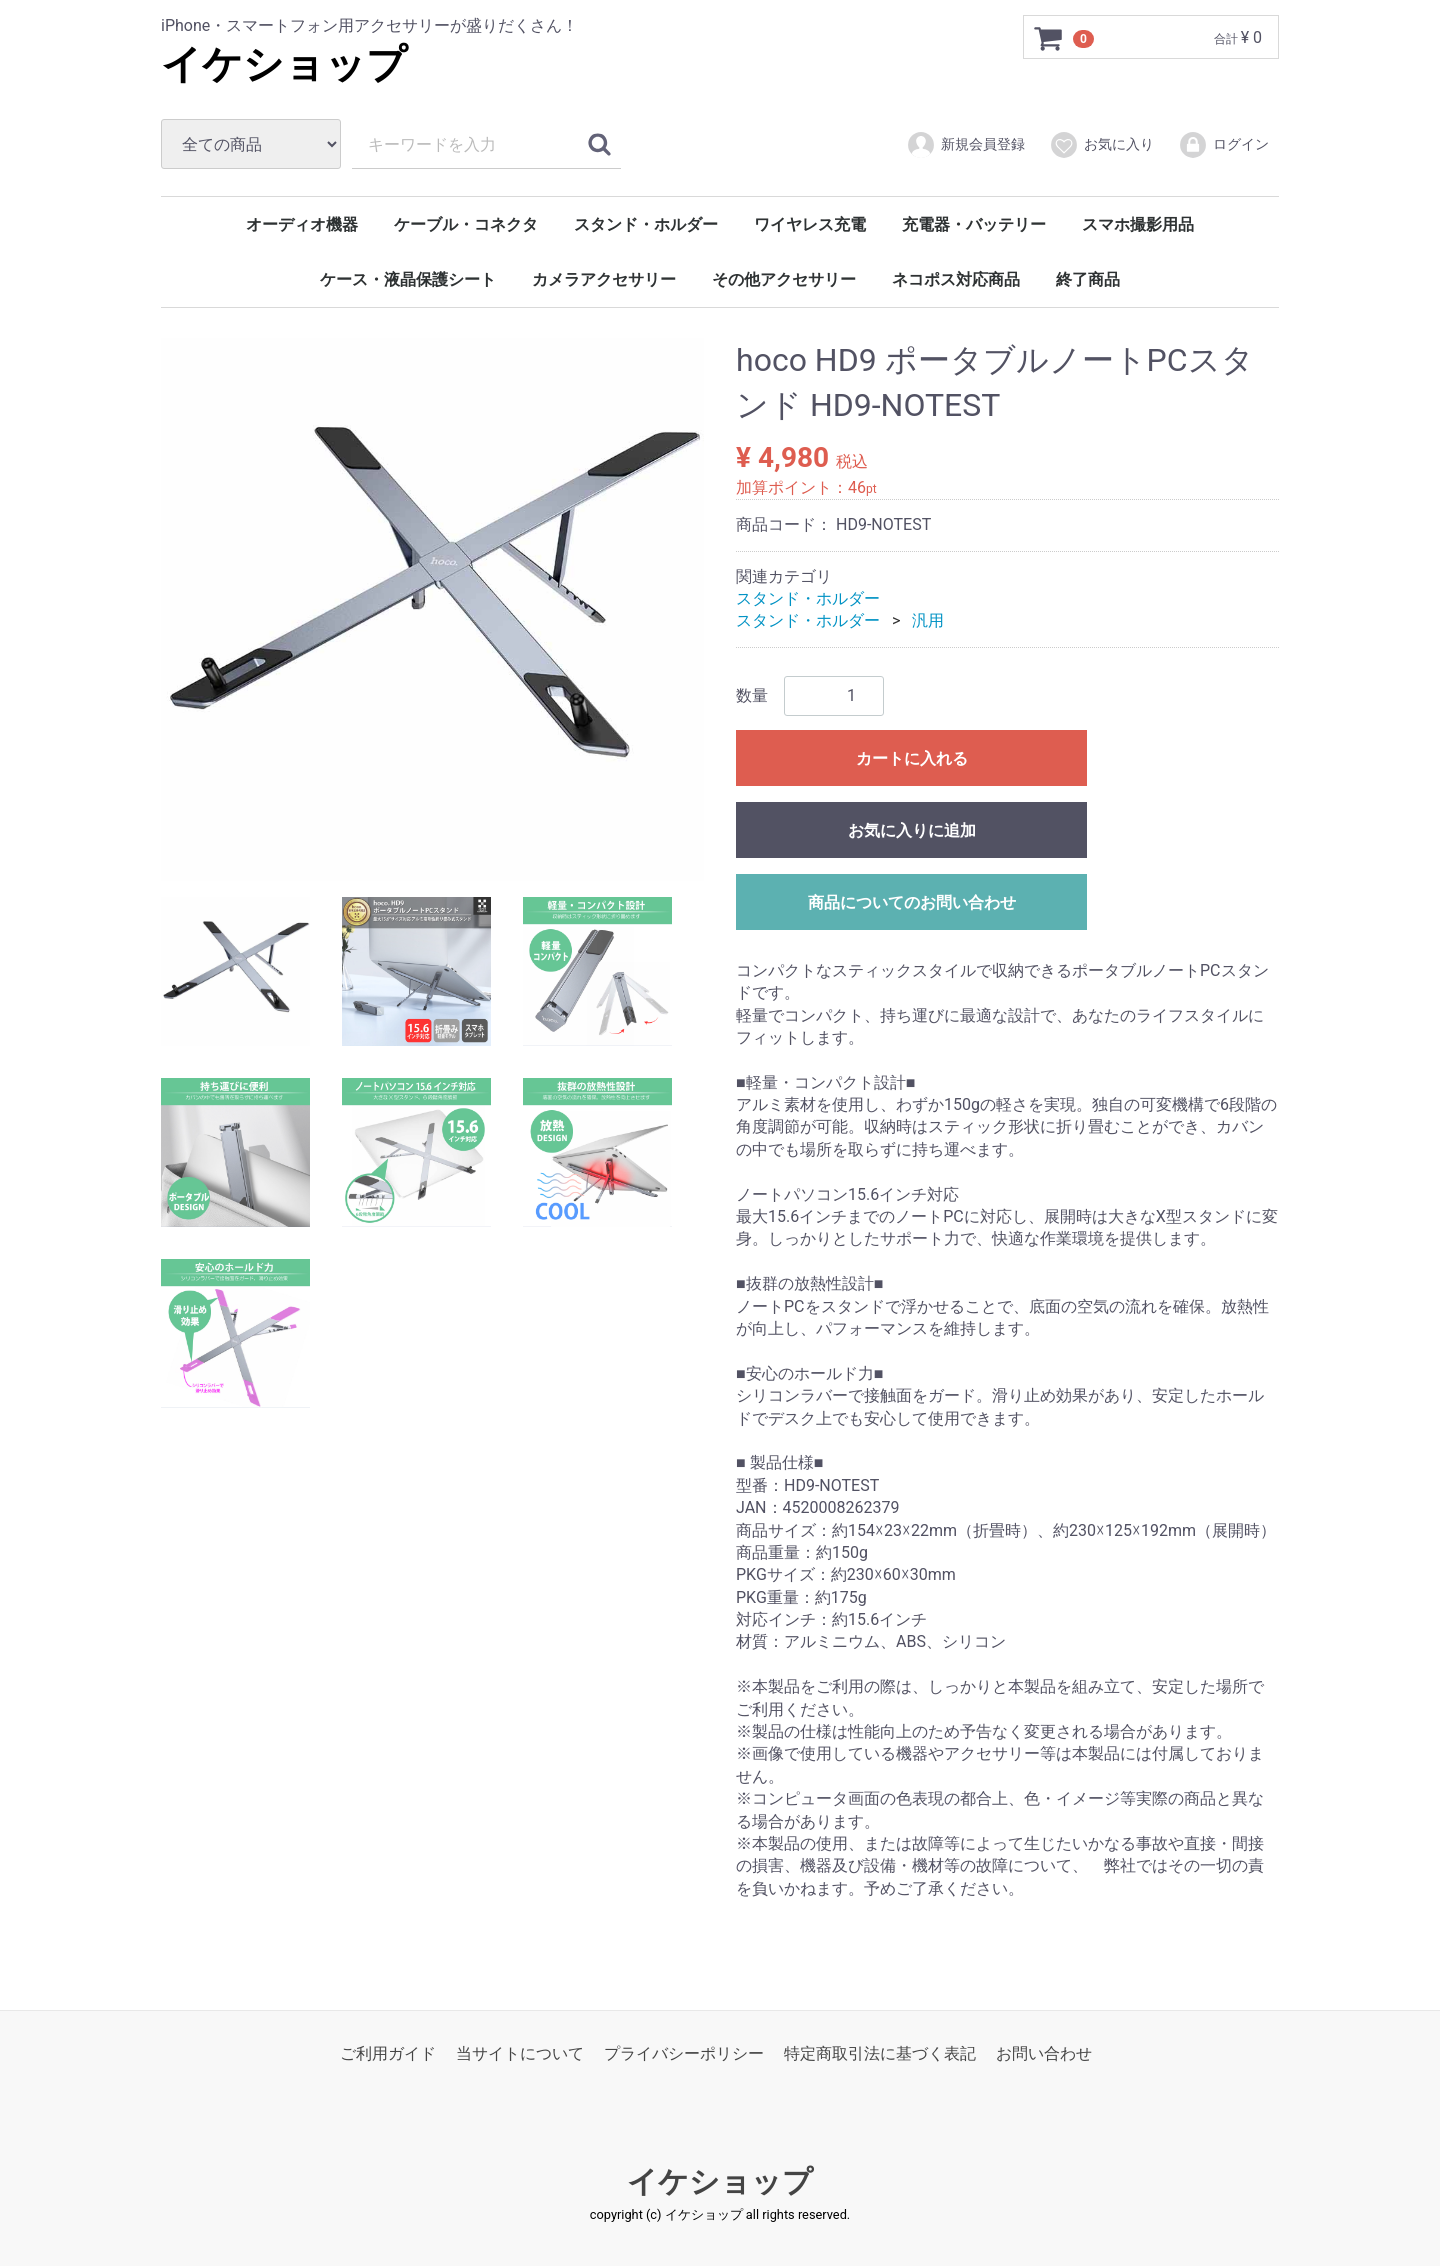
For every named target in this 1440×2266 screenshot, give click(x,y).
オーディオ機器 (302, 224)
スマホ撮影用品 (1138, 224)
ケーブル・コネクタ (466, 224)
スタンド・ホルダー (646, 224)
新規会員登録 (965, 145)
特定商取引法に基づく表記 (880, 2053)
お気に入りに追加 (912, 830)
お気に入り (1101, 145)
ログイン (1223, 145)
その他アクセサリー (784, 279)
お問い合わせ (1044, 2053)
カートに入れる (912, 758)
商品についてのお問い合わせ (912, 902)
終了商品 (1088, 279)
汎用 (928, 620)
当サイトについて (520, 2053)
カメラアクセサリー (604, 279)
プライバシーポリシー (684, 2053)
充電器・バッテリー (974, 224)
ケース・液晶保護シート (408, 279)
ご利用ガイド (388, 2053)
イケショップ (284, 64)
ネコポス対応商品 (956, 279)
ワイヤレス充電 (810, 224)
